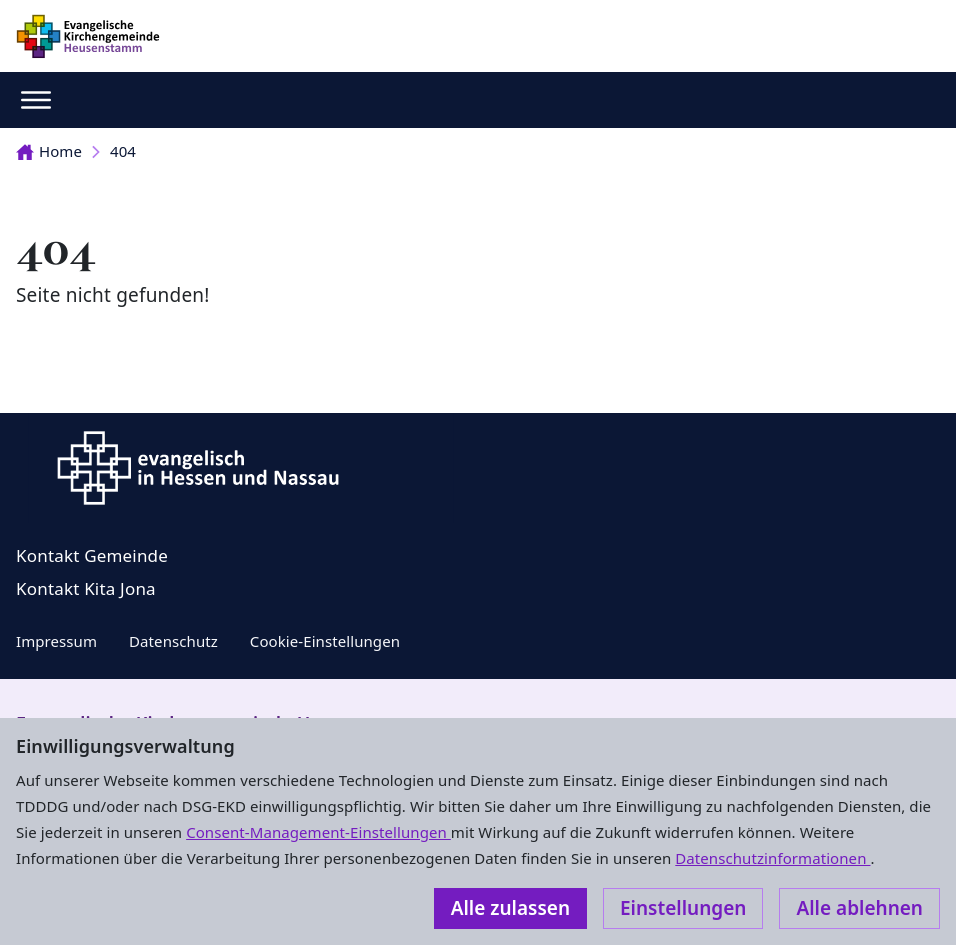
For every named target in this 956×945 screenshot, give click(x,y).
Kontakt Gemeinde (92, 555)
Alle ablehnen (859, 908)
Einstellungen (683, 908)
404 (123, 151)
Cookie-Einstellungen (325, 641)
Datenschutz (173, 641)
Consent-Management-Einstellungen (318, 832)
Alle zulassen (510, 908)
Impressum (56, 641)
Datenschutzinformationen (772, 858)
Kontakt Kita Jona (86, 588)
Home (49, 151)
